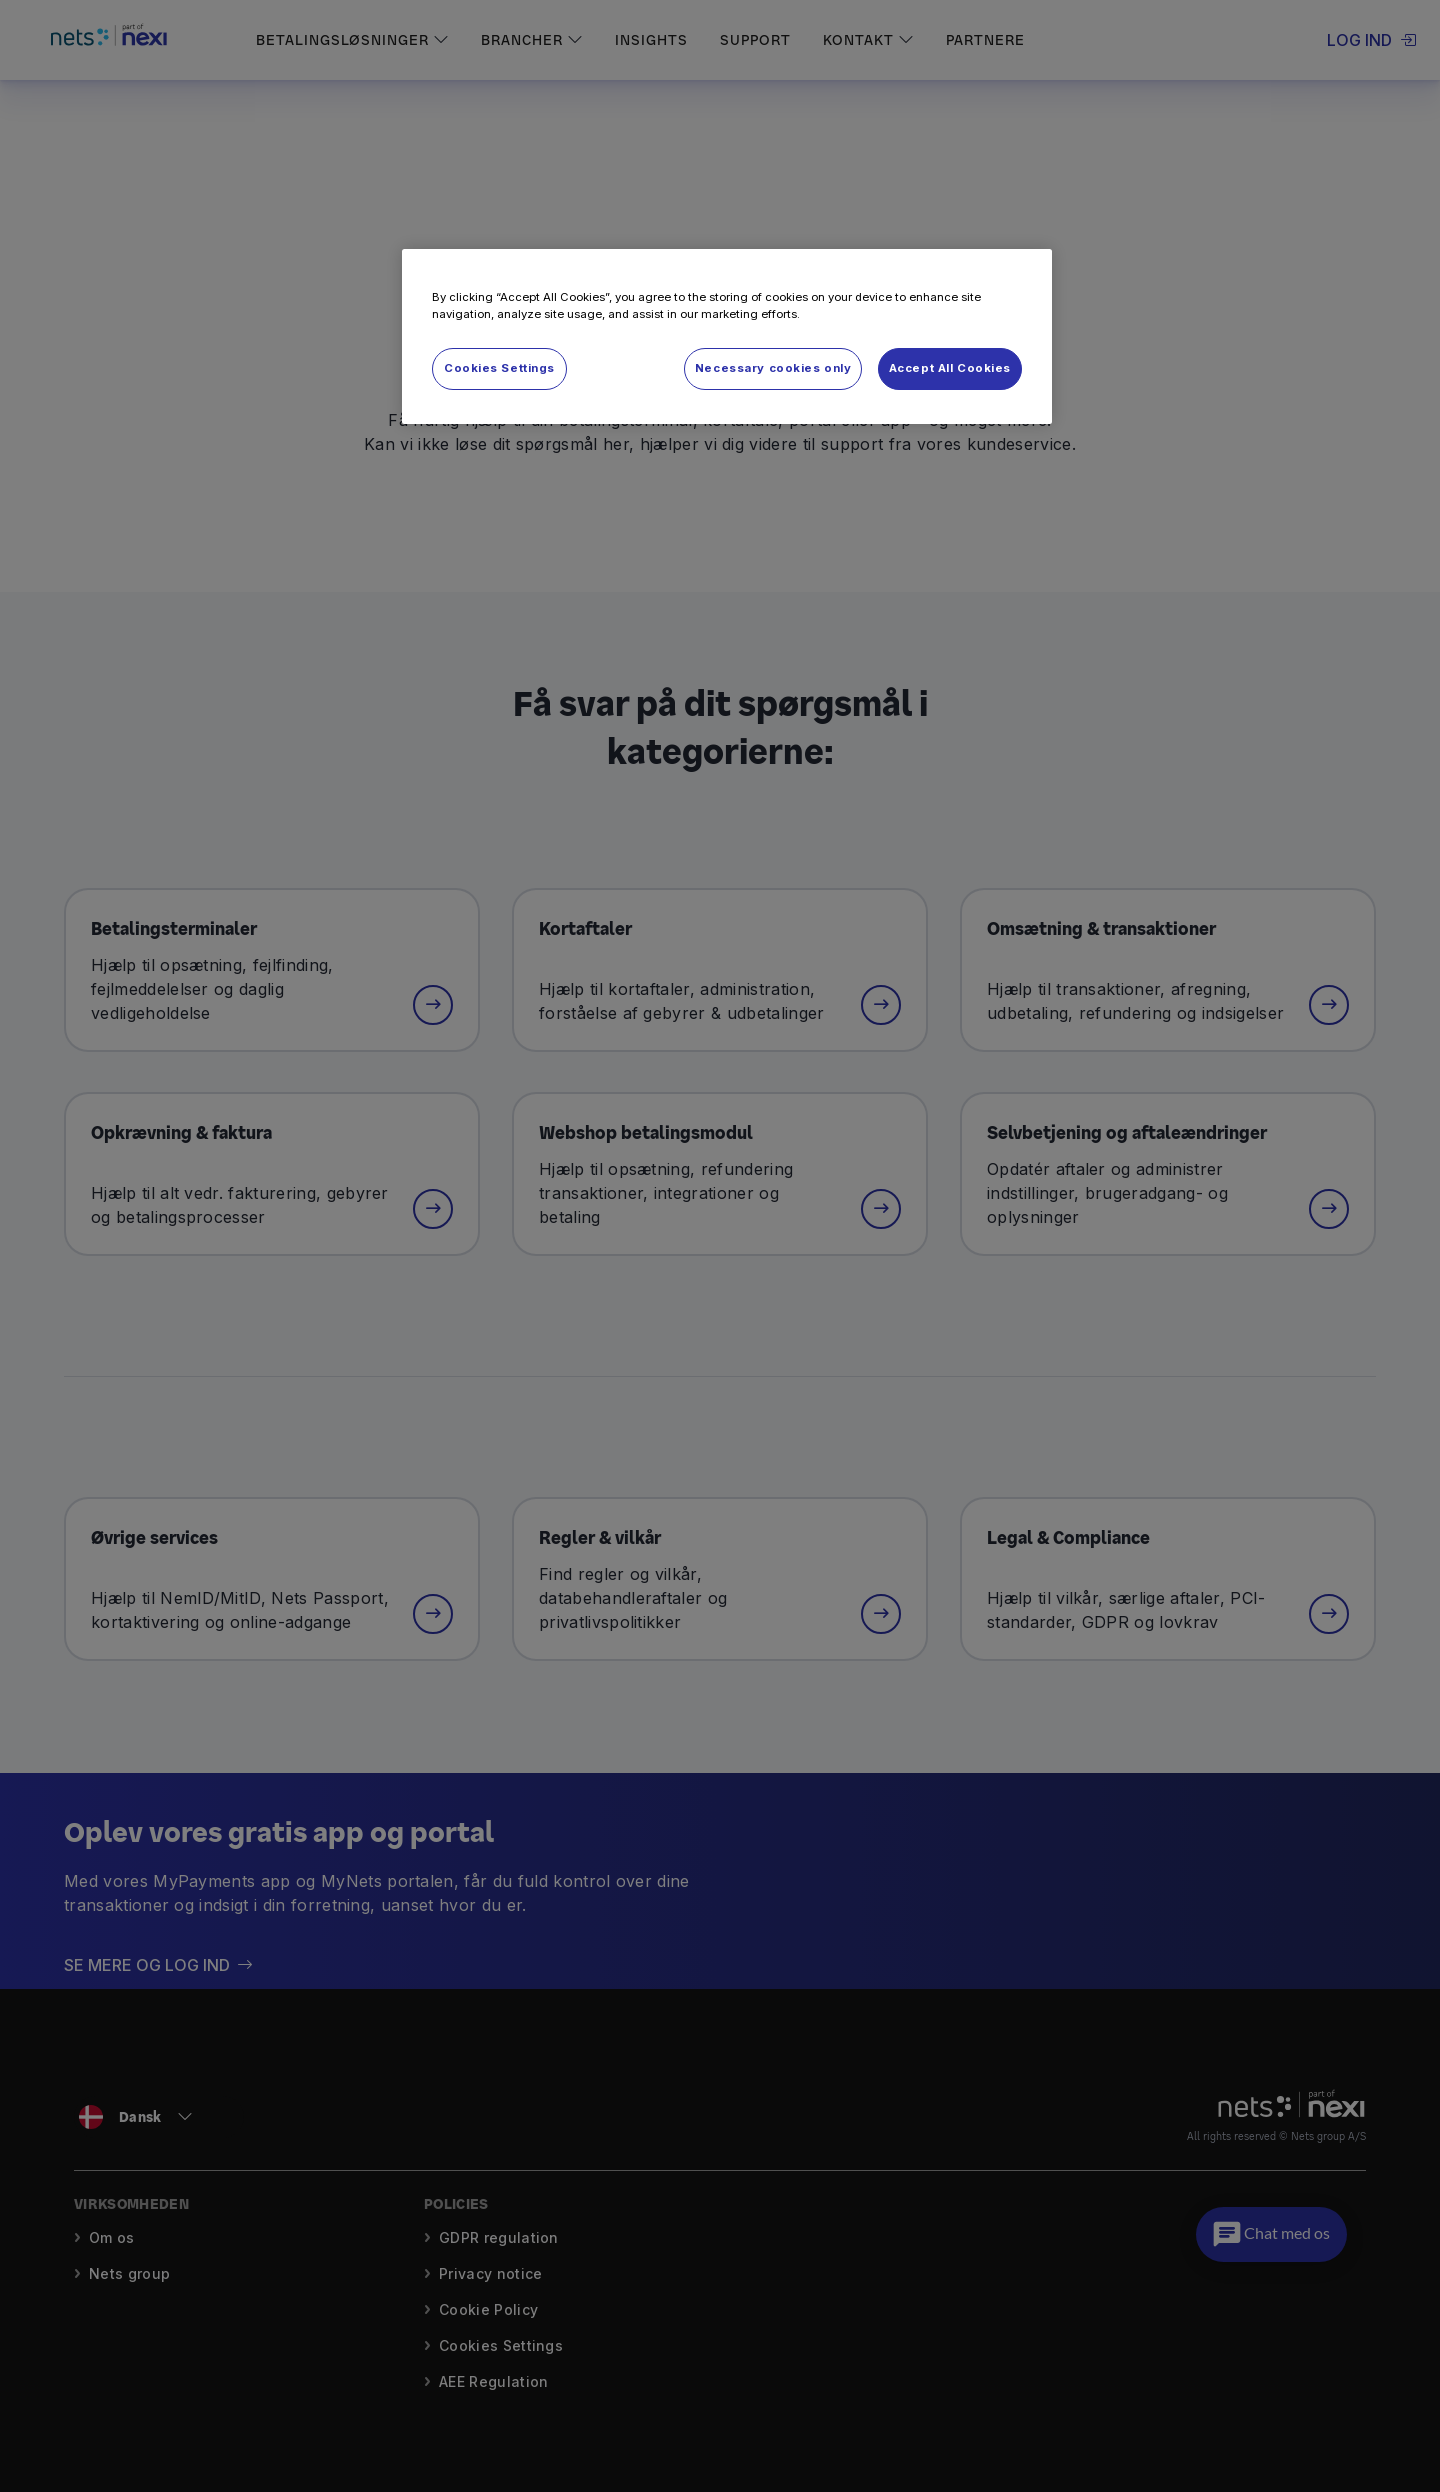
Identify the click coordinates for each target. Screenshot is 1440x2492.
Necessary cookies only (773, 368)
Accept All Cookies (950, 368)
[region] (727, 336)
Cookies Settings (499, 368)
